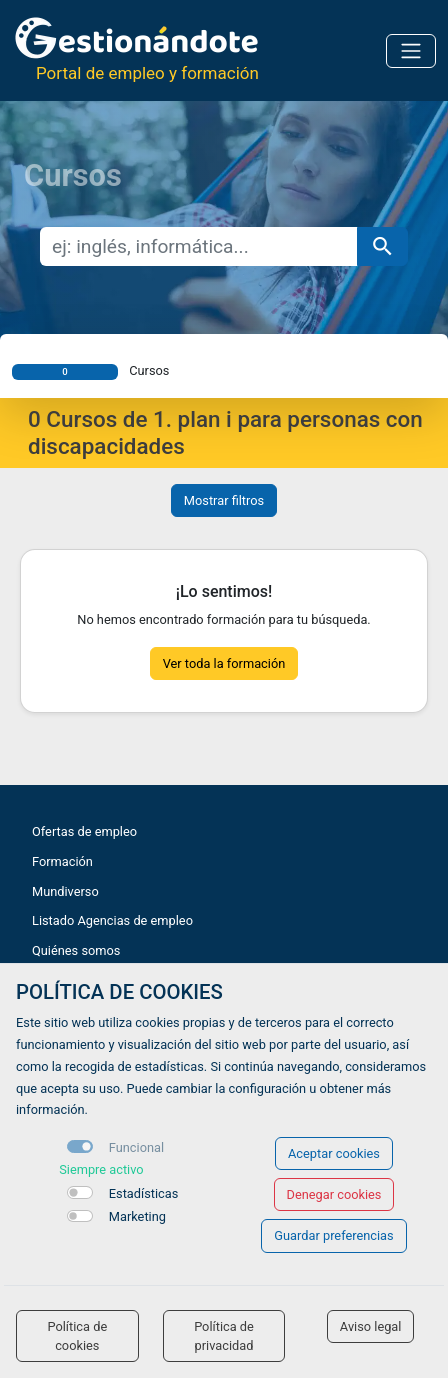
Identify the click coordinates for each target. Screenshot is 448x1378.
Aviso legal (371, 1326)
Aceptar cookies (334, 1153)
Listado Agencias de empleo (112, 920)
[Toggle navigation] (411, 51)
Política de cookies (77, 1336)
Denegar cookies (334, 1194)
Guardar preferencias (333, 1235)
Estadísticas (144, 1193)
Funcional (136, 1147)
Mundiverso (65, 891)
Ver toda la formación (224, 663)
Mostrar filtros (224, 500)
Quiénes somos (76, 950)
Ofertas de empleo (84, 831)
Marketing (137, 1216)
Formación (62, 861)
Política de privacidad (224, 1336)
